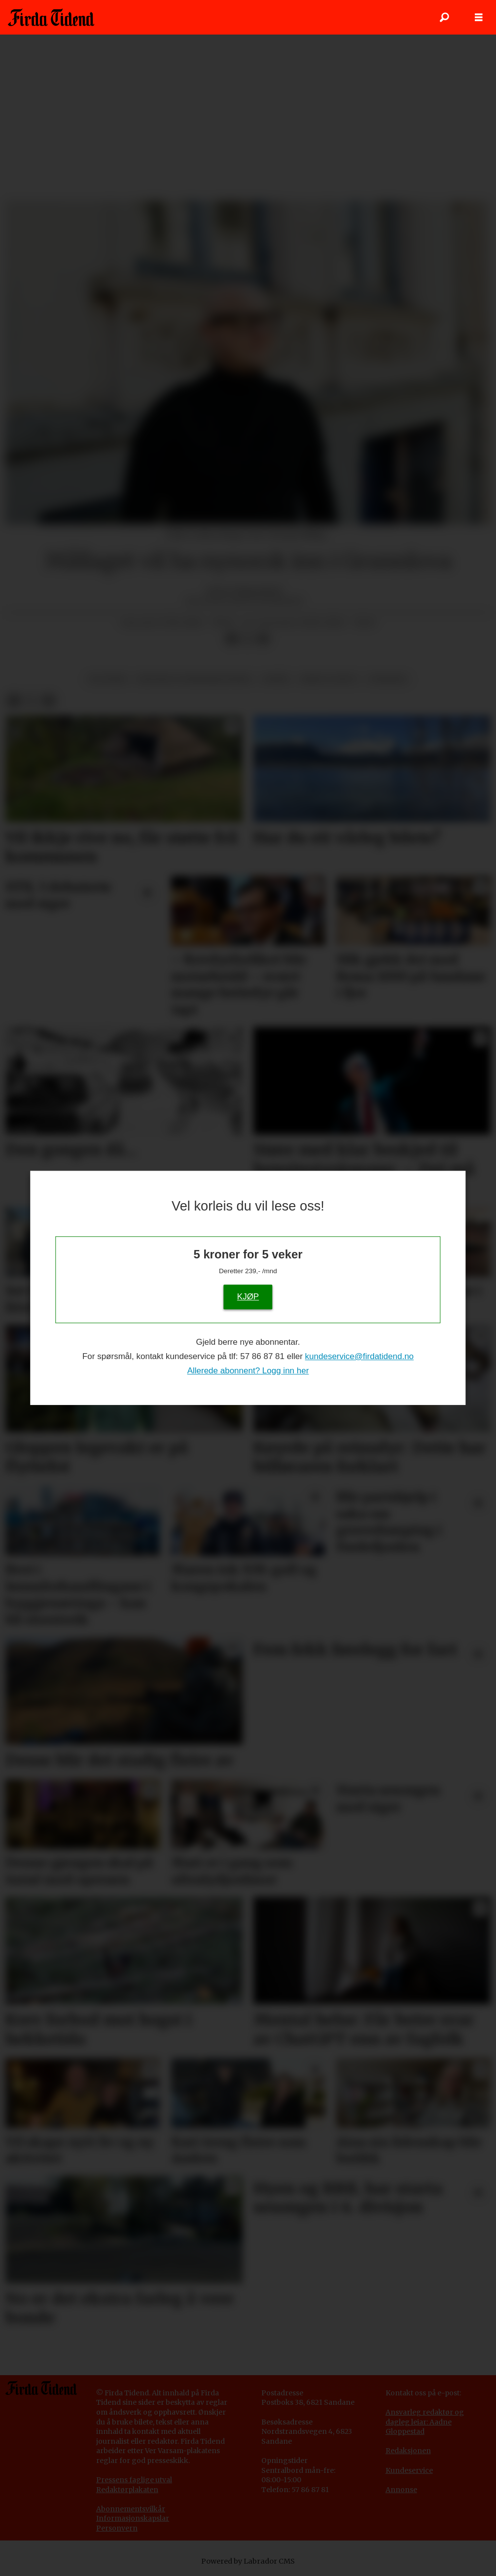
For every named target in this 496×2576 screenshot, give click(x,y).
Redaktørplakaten (127, 2489)
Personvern (117, 2528)
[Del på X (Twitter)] (247, 639)
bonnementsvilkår (133, 2508)
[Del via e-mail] (263, 639)
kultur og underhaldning (194, 679)
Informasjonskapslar (132, 2518)
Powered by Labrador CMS (248, 2561)
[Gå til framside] (51, 17)
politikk (108, 679)
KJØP (248, 1296)
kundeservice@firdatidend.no (359, 1357)
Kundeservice (409, 2470)
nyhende (387, 679)
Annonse (401, 2489)
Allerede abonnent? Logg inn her (248, 1370)
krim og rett (329, 679)
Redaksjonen (408, 2450)
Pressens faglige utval (134, 2479)
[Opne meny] (479, 17)
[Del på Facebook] (231, 639)
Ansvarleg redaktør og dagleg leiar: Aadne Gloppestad (425, 2422)
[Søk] (444, 17)
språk (276, 679)
